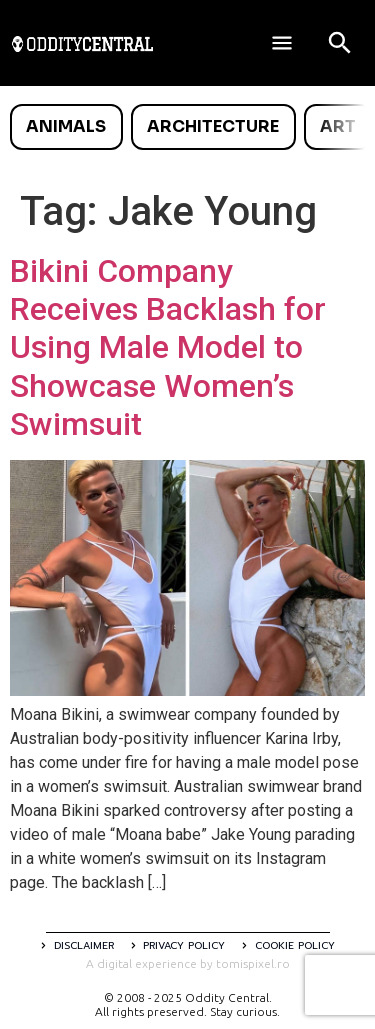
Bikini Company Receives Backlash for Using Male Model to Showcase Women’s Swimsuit (168, 348)
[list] (187, 127)
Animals (66, 126)
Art (338, 126)
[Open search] (340, 43)
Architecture (213, 126)
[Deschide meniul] (282, 43)
